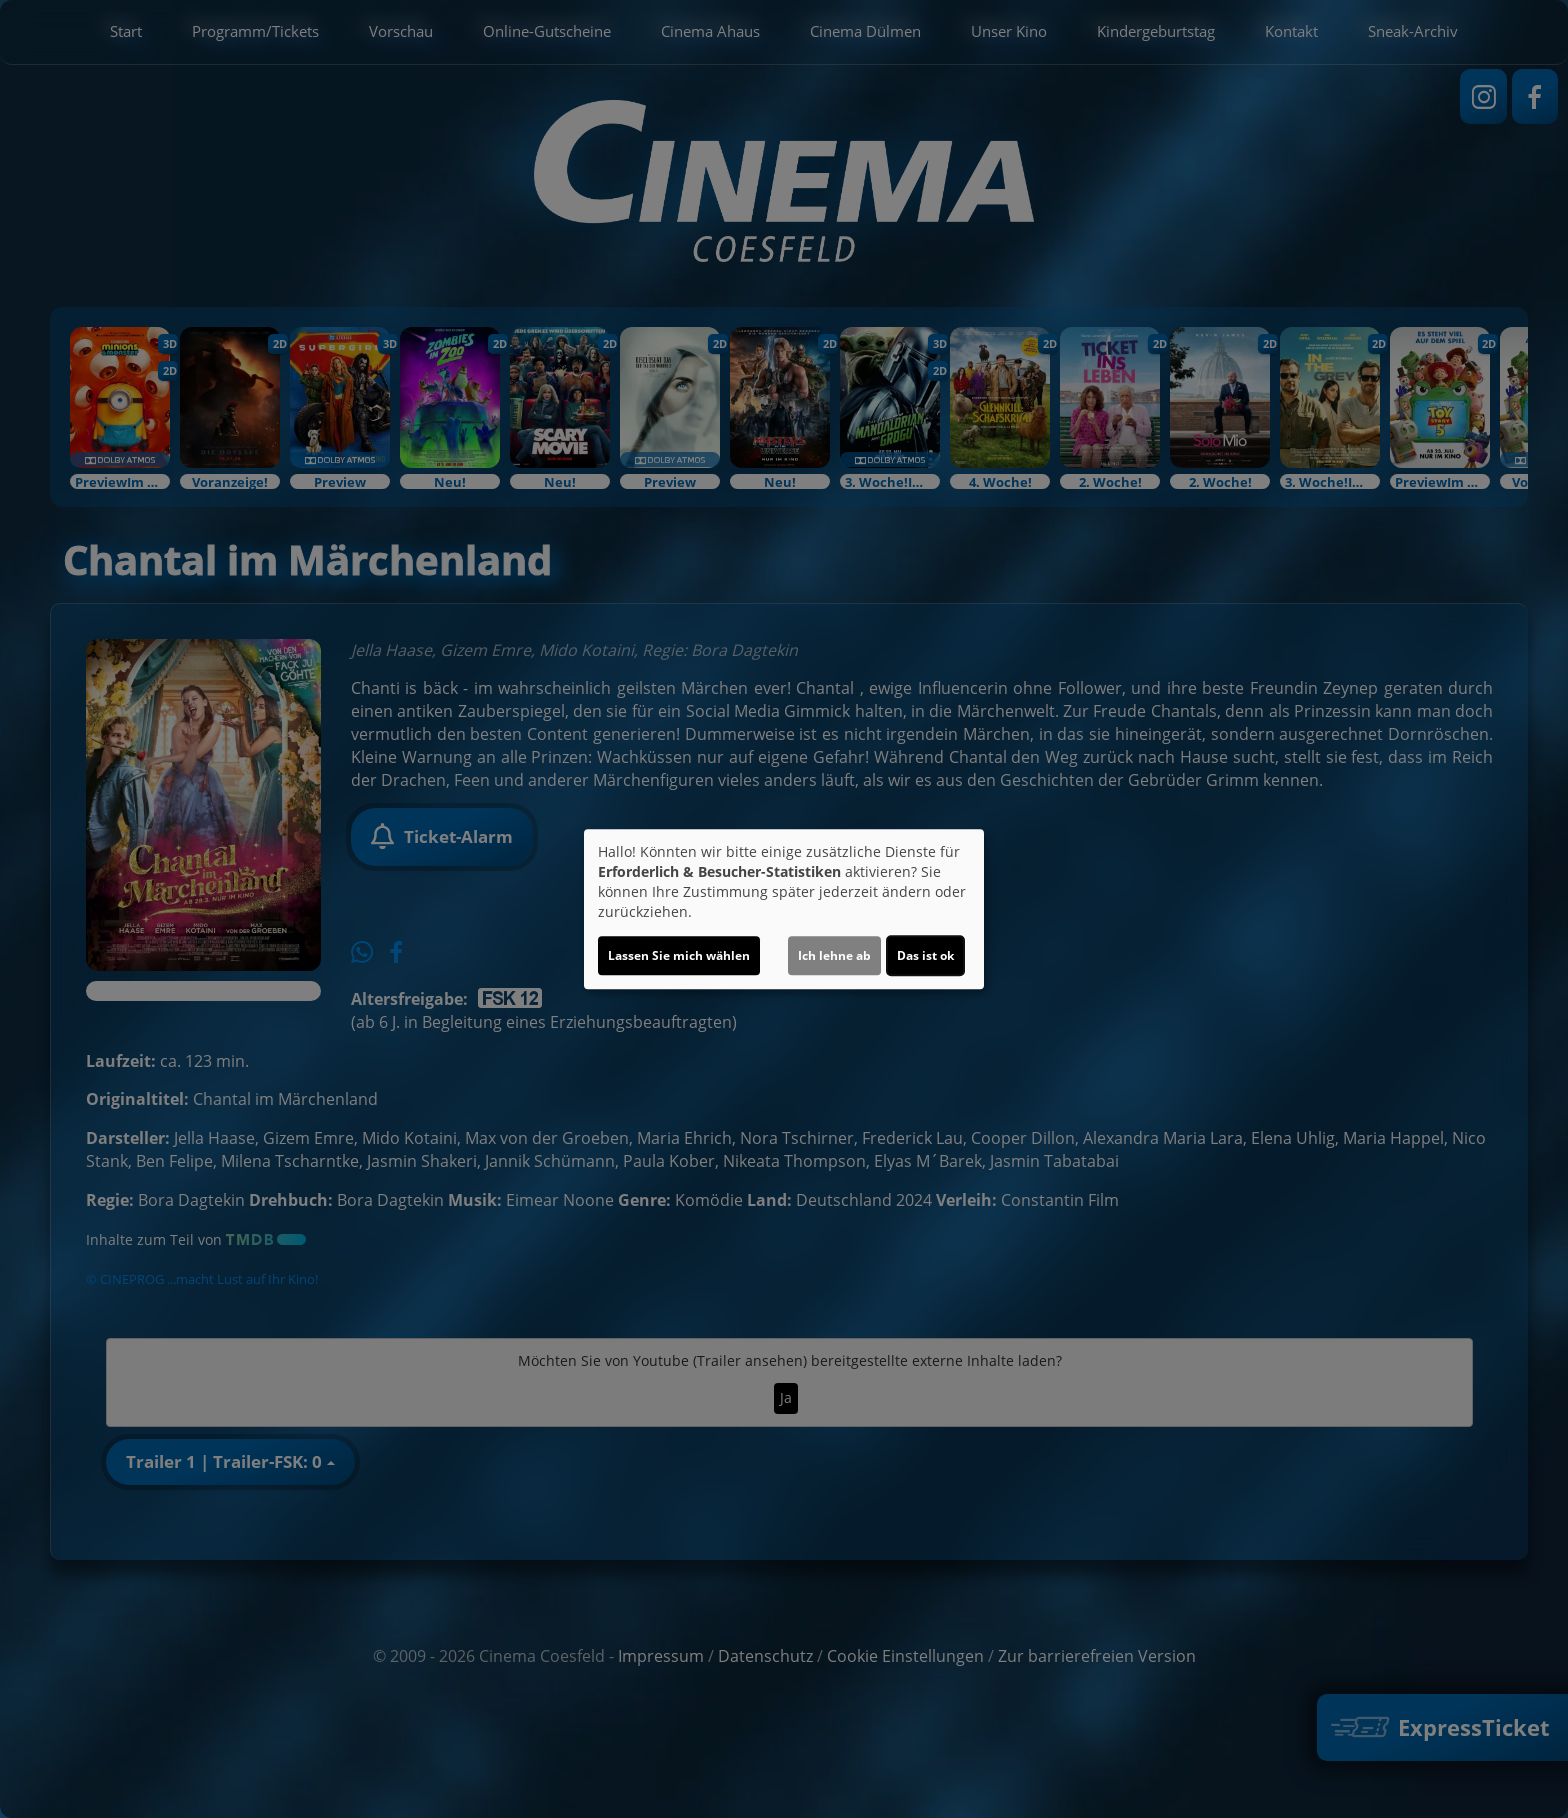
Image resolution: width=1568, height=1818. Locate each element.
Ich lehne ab (834, 955)
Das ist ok (925, 955)
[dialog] (784, 909)
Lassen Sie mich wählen (679, 955)
